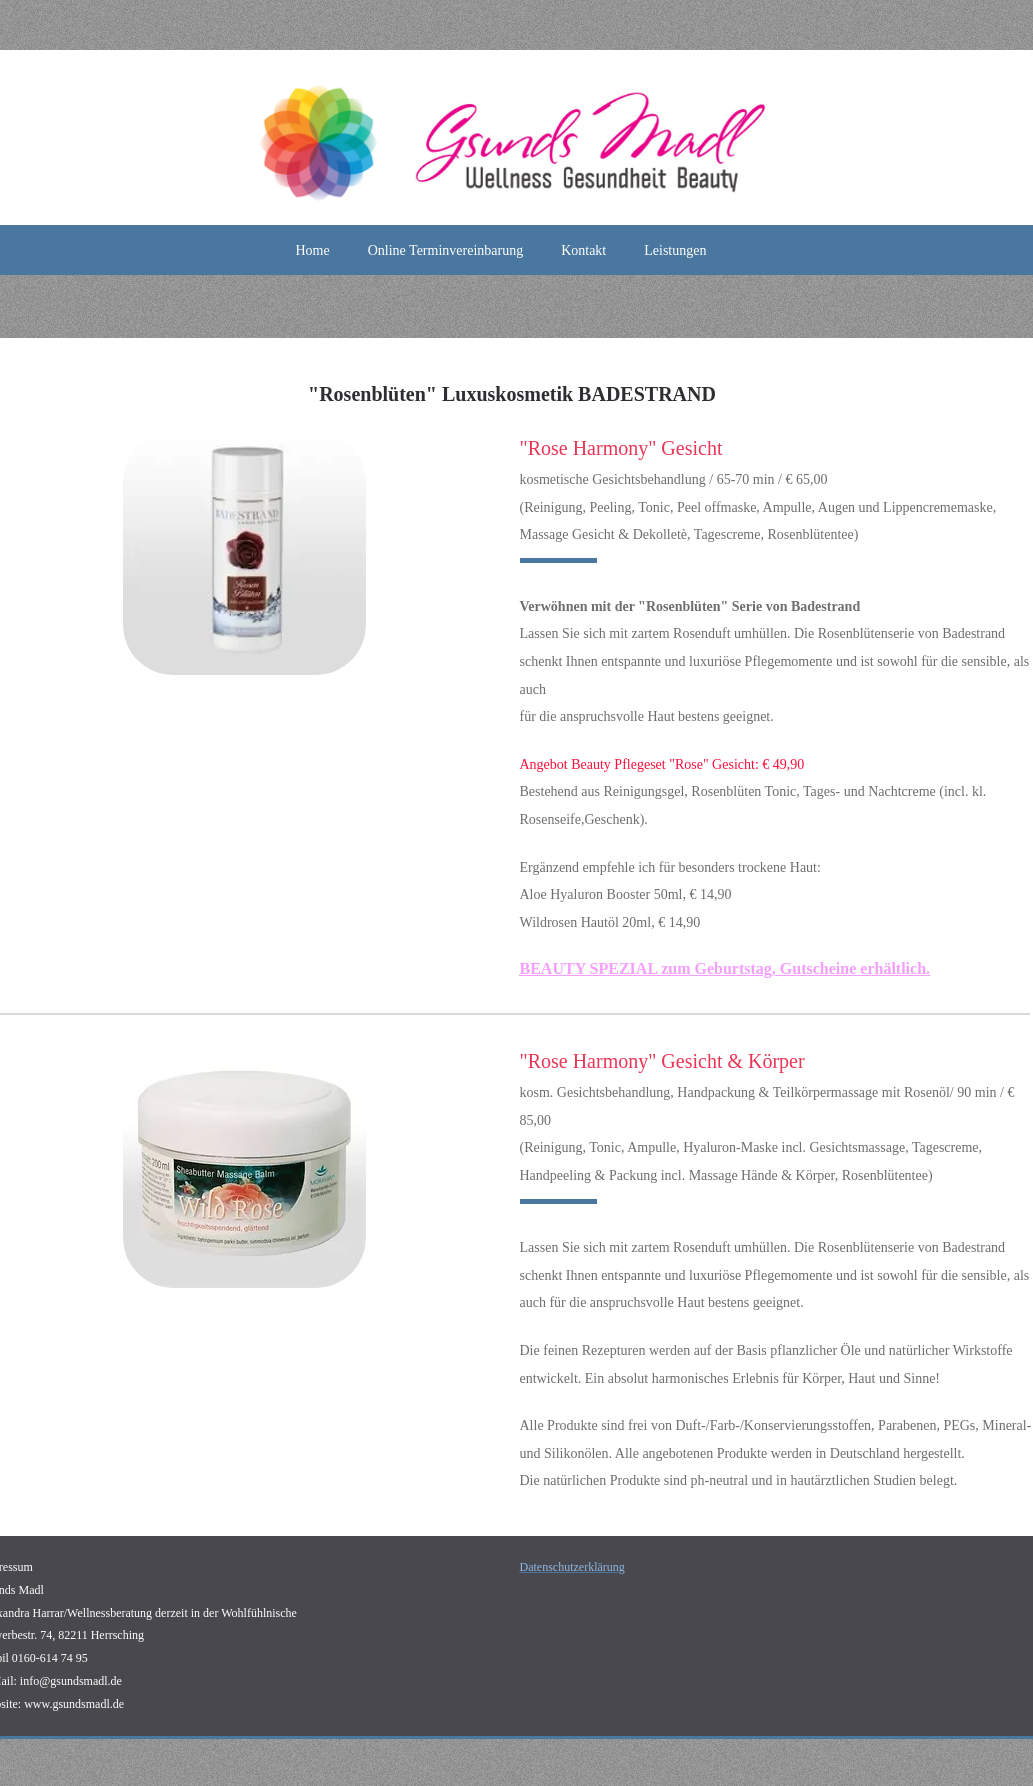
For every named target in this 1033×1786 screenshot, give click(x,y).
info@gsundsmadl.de (71, 1681)
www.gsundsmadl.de (74, 1704)
